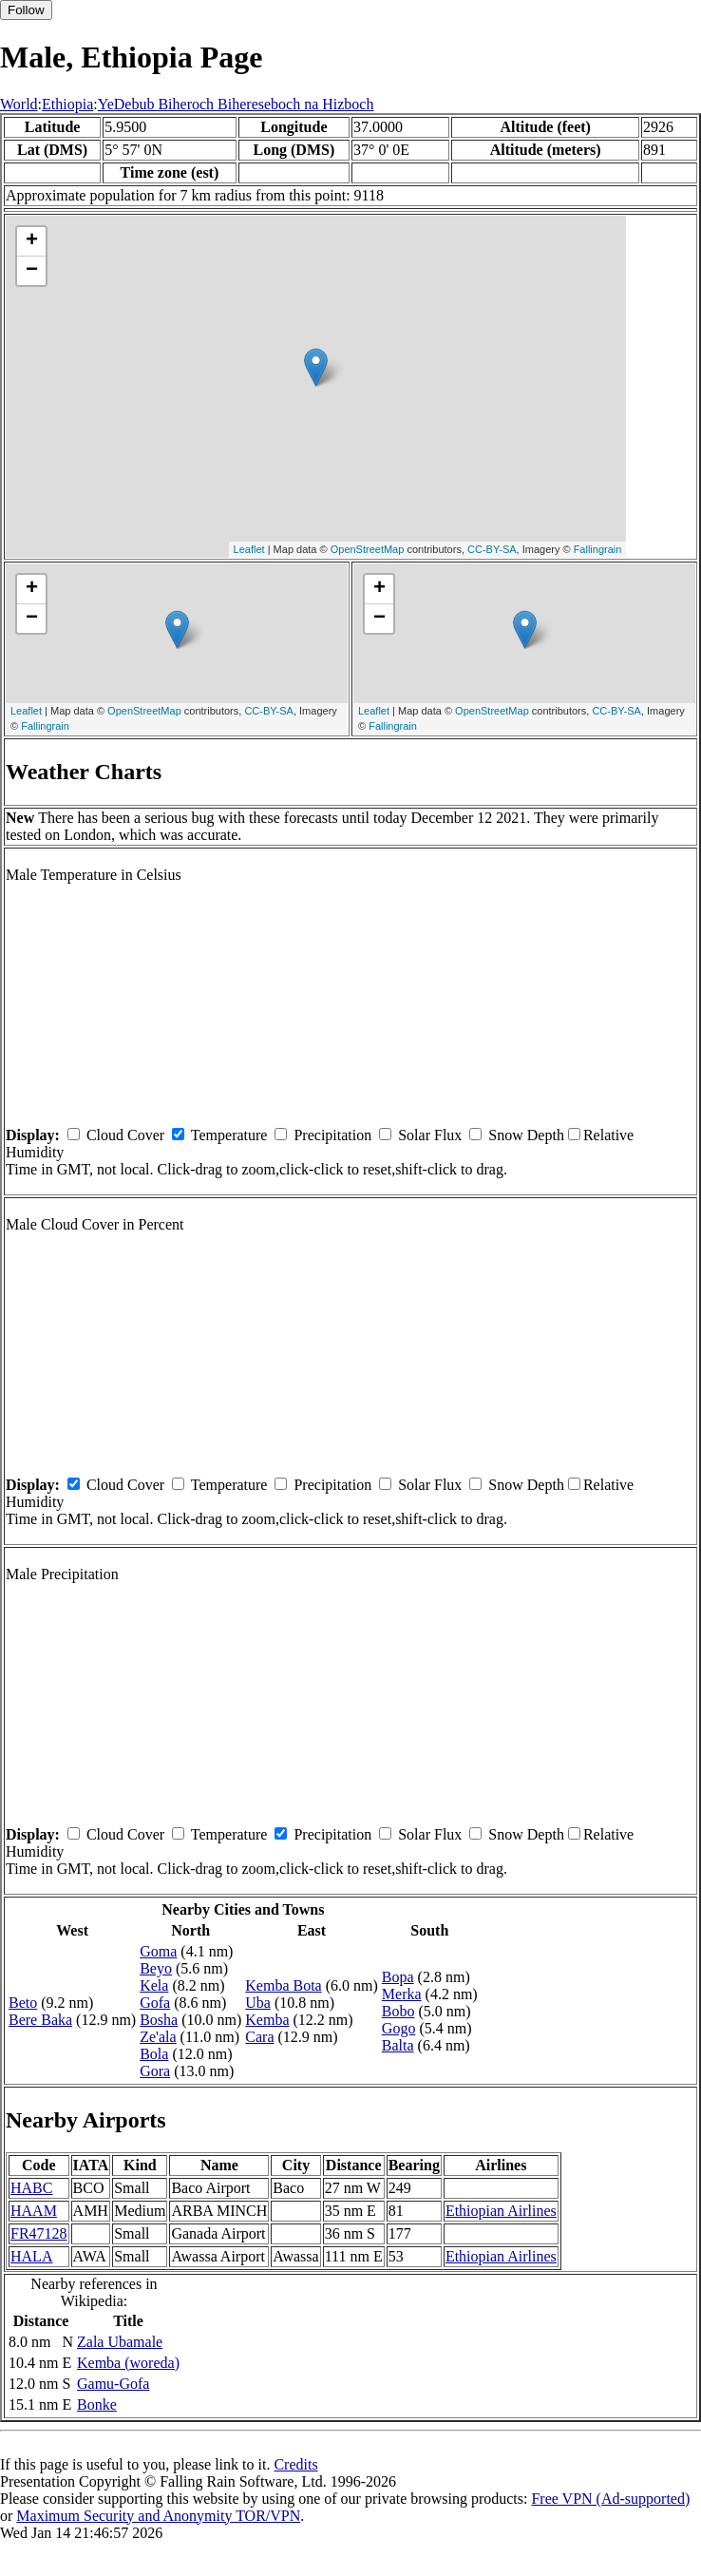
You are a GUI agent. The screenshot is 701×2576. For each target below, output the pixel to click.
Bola (154, 2054)
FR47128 (38, 2233)
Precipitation (332, 1135)
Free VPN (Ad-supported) (610, 2498)
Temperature (229, 1135)
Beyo (156, 1968)
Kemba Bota (283, 1985)
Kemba (267, 2020)
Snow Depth (526, 1135)
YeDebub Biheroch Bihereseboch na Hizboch (236, 104)
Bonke (97, 2404)
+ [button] (32, 241)
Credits (295, 2464)
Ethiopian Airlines (501, 2211)
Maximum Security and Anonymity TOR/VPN (158, 2516)
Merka (402, 1994)
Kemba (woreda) (128, 2363)
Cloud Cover (125, 1135)
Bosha (159, 2020)
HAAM (33, 2211)
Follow (26, 10)
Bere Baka (40, 2020)
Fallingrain (598, 549)
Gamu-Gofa (113, 2384)
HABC (31, 2188)
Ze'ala (158, 2037)
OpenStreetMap (368, 549)
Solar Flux (430, 1135)
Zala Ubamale (119, 2342)
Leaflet (249, 549)
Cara (259, 2037)
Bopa (398, 1977)
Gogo (399, 2028)
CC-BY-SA (492, 549)
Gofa (155, 2002)
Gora (155, 2071)
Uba (258, 2002)
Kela (154, 1985)
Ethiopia (67, 104)
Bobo (398, 2011)
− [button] (32, 271)
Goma (158, 1951)
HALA (31, 2256)
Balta (398, 2045)
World (19, 104)
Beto (23, 2002)
